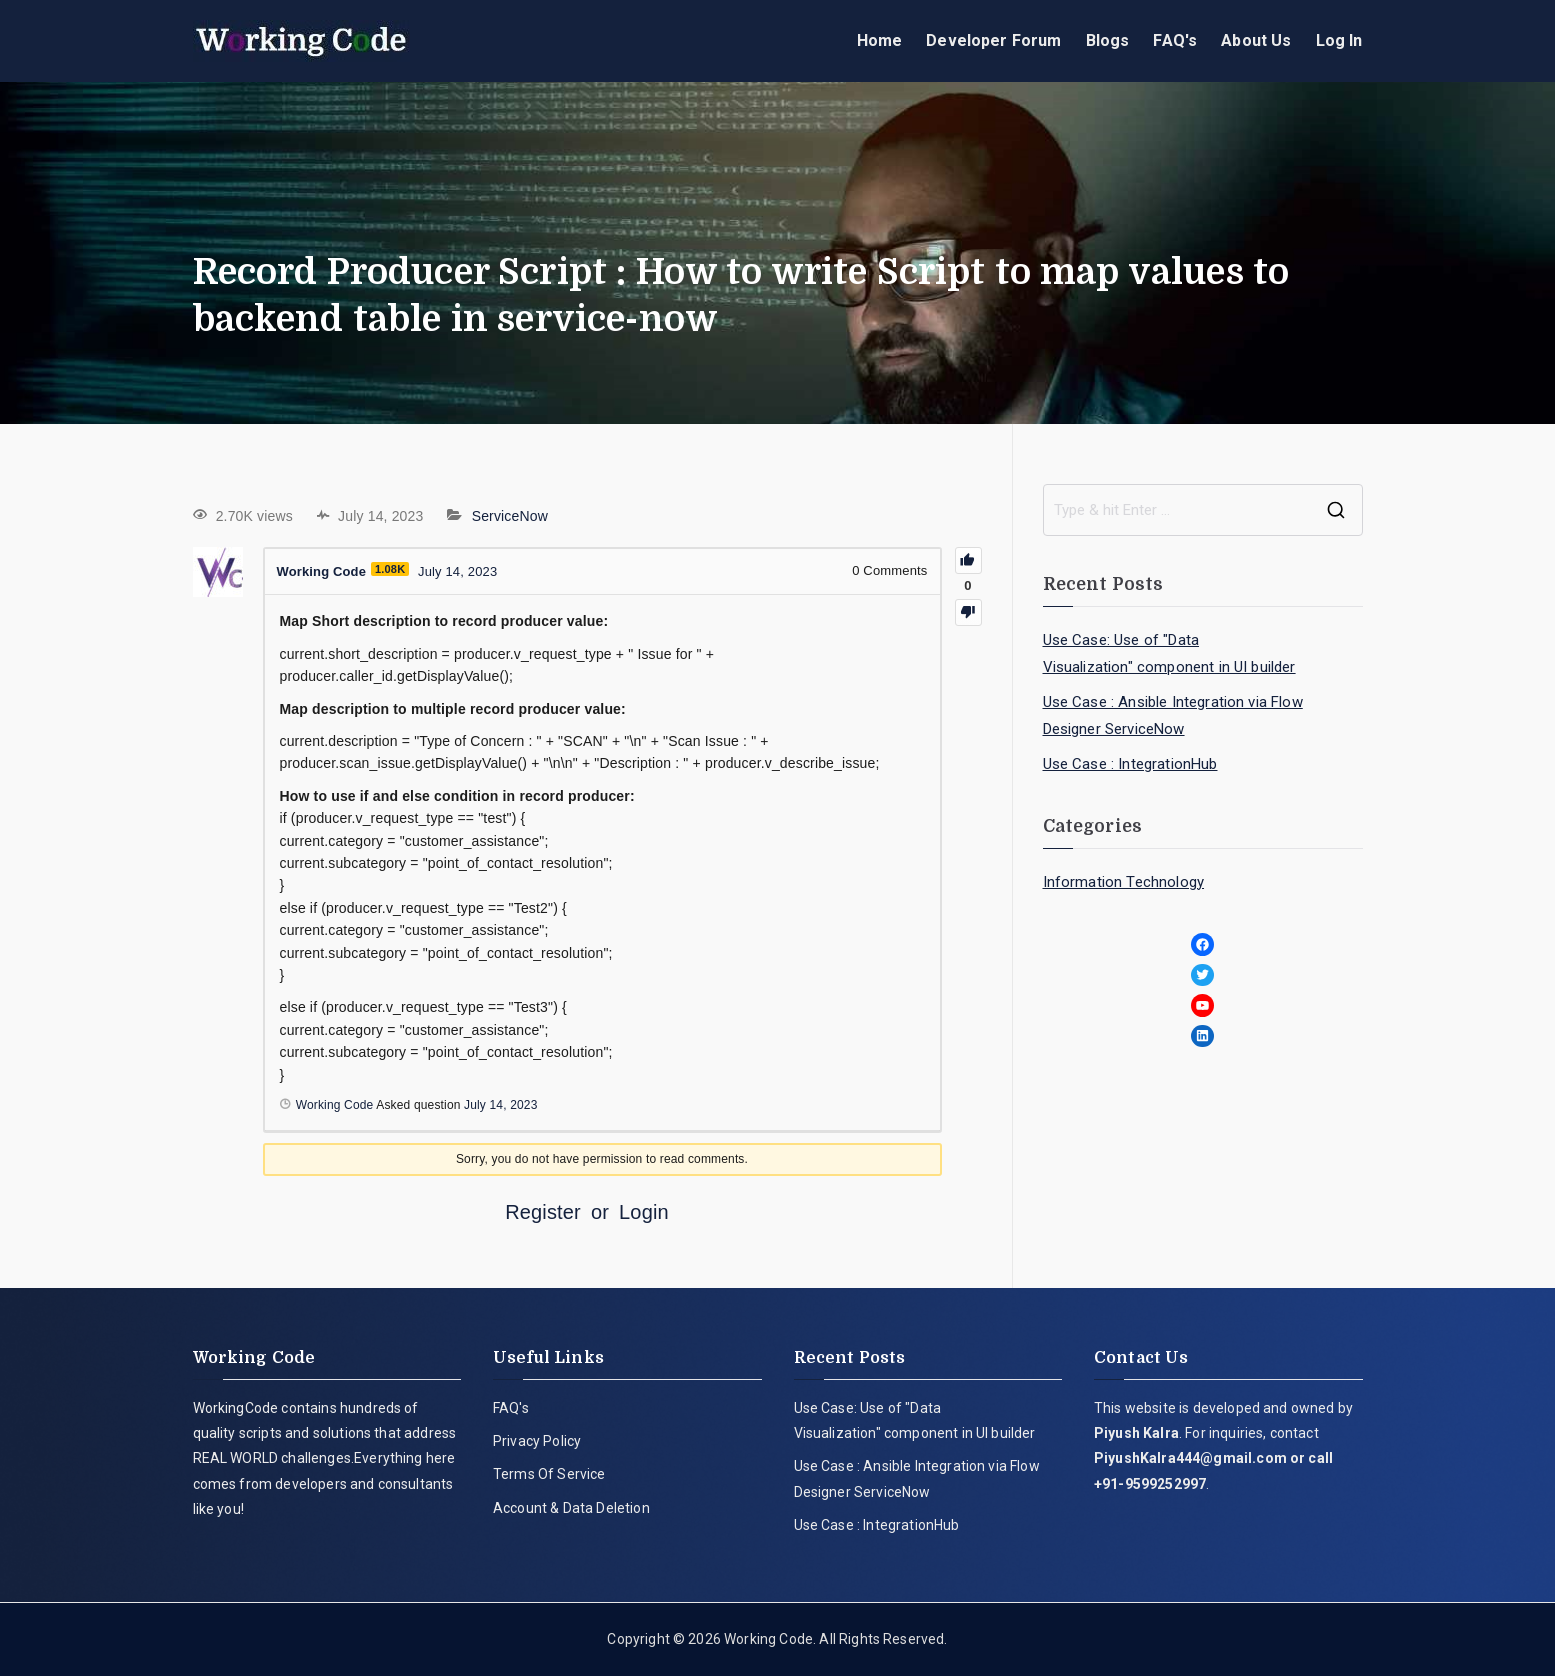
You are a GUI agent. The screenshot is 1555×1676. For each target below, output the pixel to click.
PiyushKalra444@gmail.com (1190, 1458)
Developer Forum (993, 40)
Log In (1339, 40)
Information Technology (1124, 882)
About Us (1256, 40)
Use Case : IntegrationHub (1130, 764)
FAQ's (1175, 40)
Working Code (768, 1639)
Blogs (1108, 40)
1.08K (390, 569)
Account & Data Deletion (571, 1508)
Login (644, 1212)
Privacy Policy (537, 1441)
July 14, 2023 (500, 1105)
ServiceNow (510, 516)
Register (543, 1212)
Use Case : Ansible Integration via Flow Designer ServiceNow (1173, 715)
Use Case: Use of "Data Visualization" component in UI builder (1169, 653)
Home (880, 40)
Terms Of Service (549, 1474)
